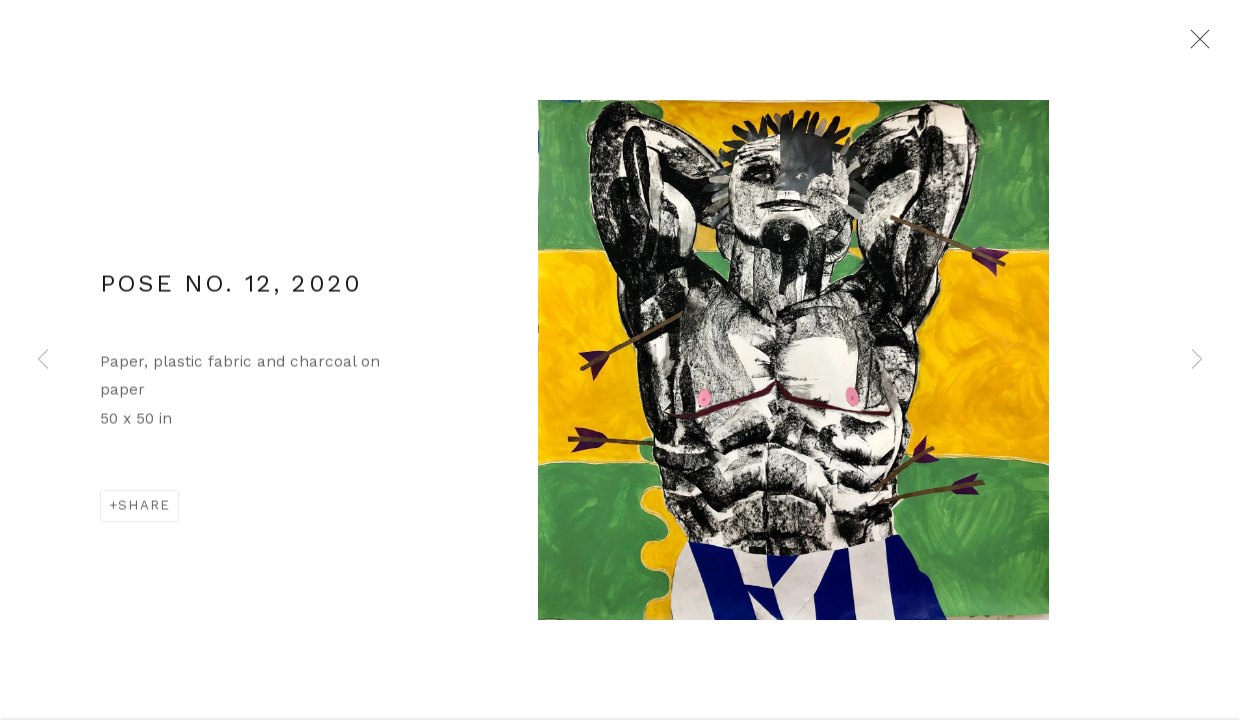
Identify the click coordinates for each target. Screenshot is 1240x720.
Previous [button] (43, 360)
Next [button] (1197, 360)
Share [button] (144, 513)
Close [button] (1200, 45)
